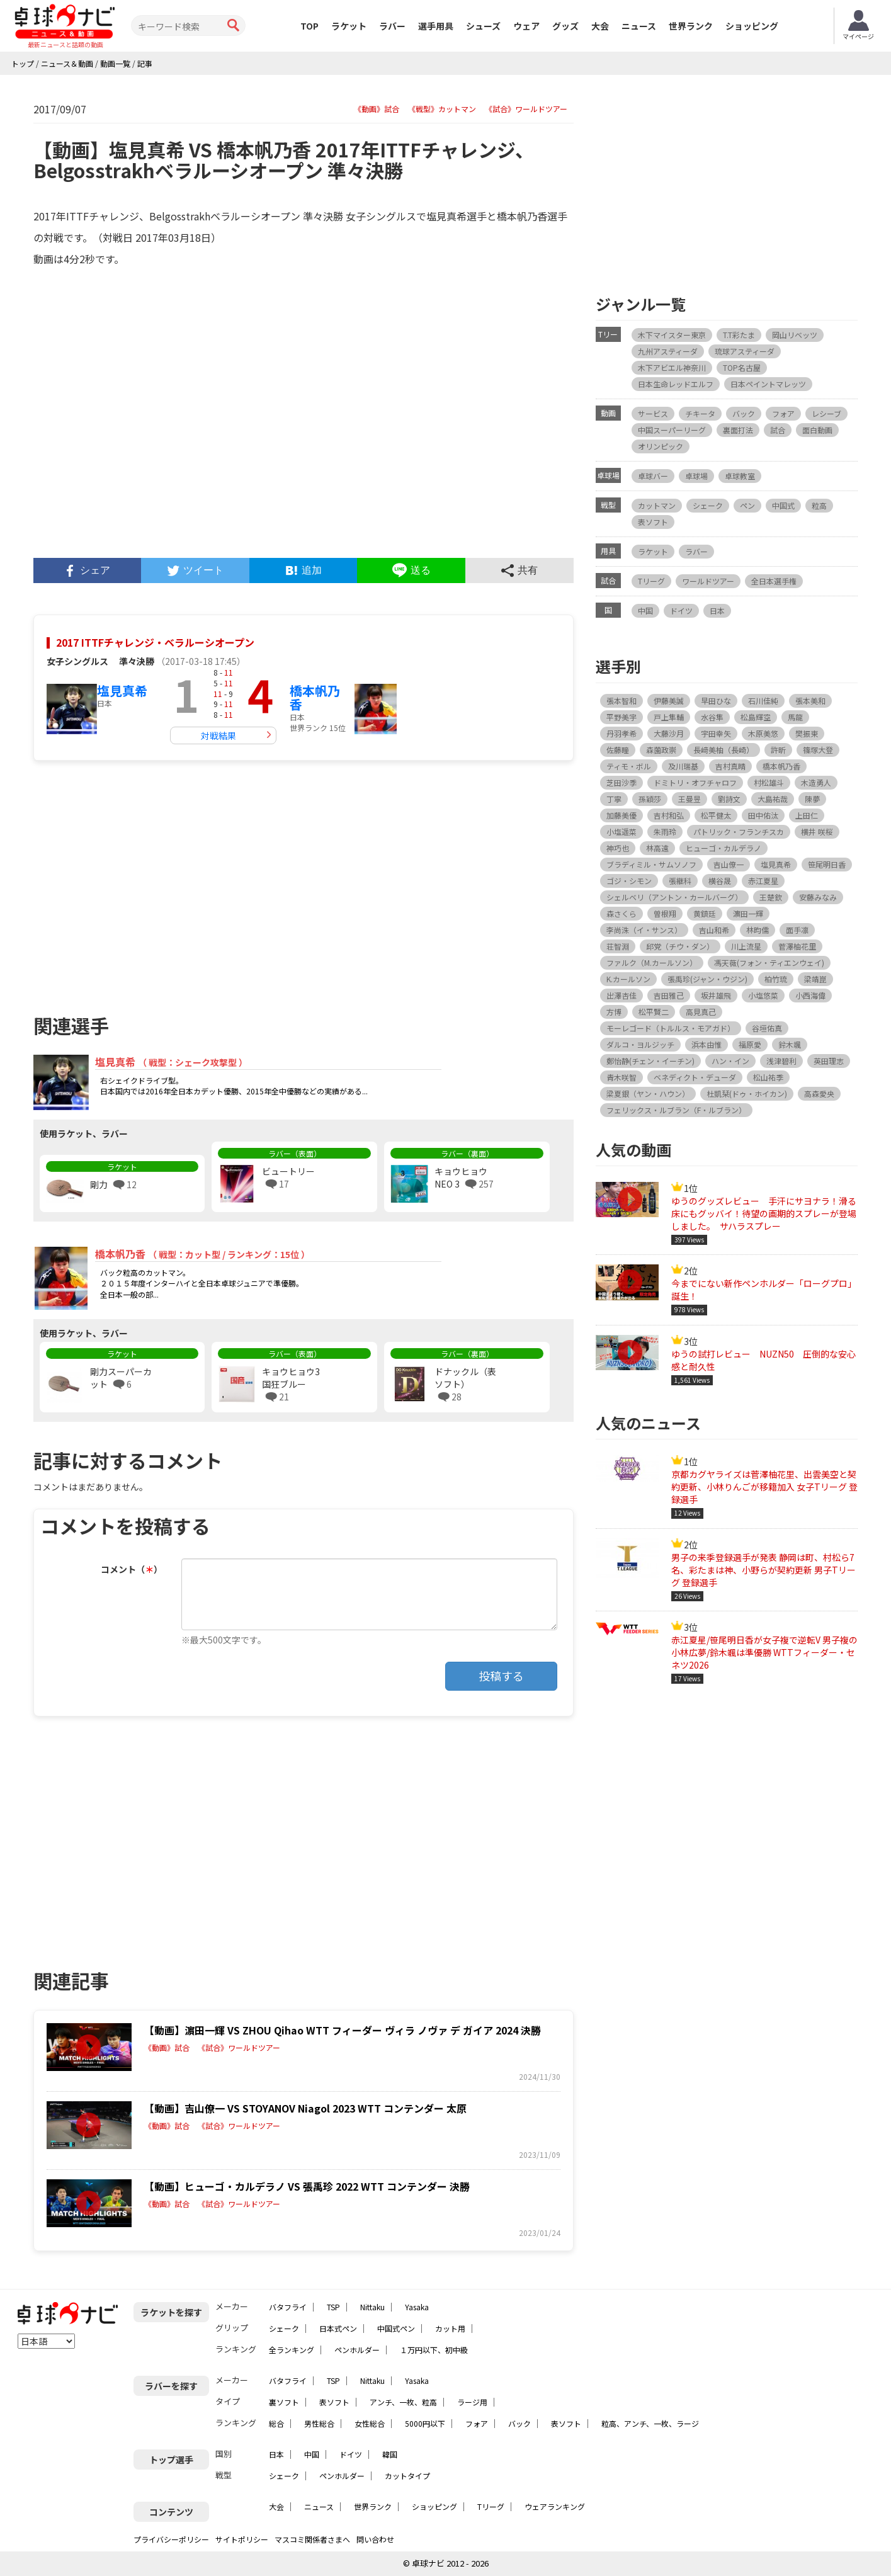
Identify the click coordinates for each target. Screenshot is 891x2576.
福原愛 (750, 1044)
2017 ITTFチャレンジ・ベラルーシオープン (155, 642)
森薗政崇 (661, 749)
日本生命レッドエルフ (675, 383)
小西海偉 (810, 995)
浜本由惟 (706, 1044)
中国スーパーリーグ (672, 429)
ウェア (526, 26)
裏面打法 (738, 429)
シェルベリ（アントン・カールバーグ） (674, 897)
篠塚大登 (818, 749)
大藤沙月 (669, 733)
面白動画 (817, 429)
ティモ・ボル (628, 766)
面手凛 (797, 929)
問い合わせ (375, 2539)
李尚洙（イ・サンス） (644, 929)
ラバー (392, 26)
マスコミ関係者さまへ (312, 2539)
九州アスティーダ (668, 351)
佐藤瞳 (617, 749)
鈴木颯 (789, 1044)
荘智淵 (617, 946)
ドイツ (681, 610)
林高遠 (657, 848)
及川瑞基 (683, 766)
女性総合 (370, 2423)
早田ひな (716, 700)
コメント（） (131, 1569)
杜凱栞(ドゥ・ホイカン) (747, 1093)
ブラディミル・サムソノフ (651, 864)
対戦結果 (218, 735)
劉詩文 (729, 798)
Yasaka (417, 2306)
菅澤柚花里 (797, 946)
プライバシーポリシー (171, 2539)
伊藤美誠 (669, 700)
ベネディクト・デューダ (695, 1077)
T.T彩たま (739, 334)
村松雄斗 (769, 782)
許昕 (778, 749)
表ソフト (653, 521)
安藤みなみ (818, 897)
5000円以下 (425, 2423)
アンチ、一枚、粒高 (403, 2402)
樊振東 (806, 733)
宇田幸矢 (716, 733)
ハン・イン (730, 1060)
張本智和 (621, 700)
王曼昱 (689, 798)
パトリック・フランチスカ (738, 831)
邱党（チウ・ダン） (680, 946)
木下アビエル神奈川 (672, 367)
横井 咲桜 (817, 831)
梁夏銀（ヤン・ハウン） (648, 1093)
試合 (777, 429)
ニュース (638, 26)
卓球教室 (740, 475)
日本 (717, 610)
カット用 (450, 2328)
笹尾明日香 (827, 864)
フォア (783, 413)
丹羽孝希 (621, 733)
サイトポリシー (241, 2539)
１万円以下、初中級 (434, 2349)
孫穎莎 (649, 798)
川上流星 (746, 946)
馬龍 (795, 717)
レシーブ (826, 413)
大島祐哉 (773, 798)
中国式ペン (396, 2328)
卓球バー (653, 475)
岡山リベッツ (794, 334)
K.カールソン (628, 978)
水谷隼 (712, 717)
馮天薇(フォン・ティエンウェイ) (769, 962)
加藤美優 (621, 815)
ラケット (348, 26)
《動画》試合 (376, 109)
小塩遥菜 (621, 831)
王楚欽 (770, 897)
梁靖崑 (815, 978)
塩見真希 (122, 690)
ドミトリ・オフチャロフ (695, 782)
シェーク (708, 505)
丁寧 (613, 798)
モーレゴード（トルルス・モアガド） (670, 1028)
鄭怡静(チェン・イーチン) (650, 1060)
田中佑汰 (763, 815)
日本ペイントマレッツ (768, 383)
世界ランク (691, 26)
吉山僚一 (728, 864)
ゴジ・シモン (629, 880)
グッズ (565, 26)
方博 (613, 1011)
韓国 (389, 2454)
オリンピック (660, 446)
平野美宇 (621, 717)
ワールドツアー (708, 581)
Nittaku (372, 2306)
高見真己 (701, 1011)
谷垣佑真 (767, 1028)
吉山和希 (714, 929)
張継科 (680, 880)
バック (743, 413)
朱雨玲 (665, 831)
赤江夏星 (763, 880)
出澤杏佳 (621, 995)
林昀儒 (757, 929)
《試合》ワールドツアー (526, 109)
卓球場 (696, 475)
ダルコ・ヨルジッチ (640, 1044)
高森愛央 (819, 1093)
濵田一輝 (748, 913)
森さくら (621, 913)
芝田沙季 (621, 782)
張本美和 (810, 700)
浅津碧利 (781, 1060)
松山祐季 (768, 1077)
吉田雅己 (669, 995)
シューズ (483, 26)
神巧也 (617, 848)
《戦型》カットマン (442, 109)
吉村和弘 (669, 815)
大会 (600, 26)
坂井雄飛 (716, 995)
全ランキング (291, 2349)
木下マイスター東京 (672, 334)
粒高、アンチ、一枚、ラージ (650, 2423)
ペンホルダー (357, 2349)
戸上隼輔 (669, 717)
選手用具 (435, 26)
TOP (309, 26)
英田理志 (829, 1060)
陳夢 (812, 798)
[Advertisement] (168, 882)
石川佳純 (763, 700)
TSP (333, 2306)
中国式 (783, 505)
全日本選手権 (774, 581)
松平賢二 (653, 1011)
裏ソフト (284, 2402)
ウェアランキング (555, 2506)
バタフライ (288, 2306)
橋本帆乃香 (315, 697)
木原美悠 (763, 733)
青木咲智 (621, 1077)
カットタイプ (407, 2475)
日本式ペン (338, 2328)
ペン (747, 505)
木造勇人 (816, 782)
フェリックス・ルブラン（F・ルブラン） (676, 1109)
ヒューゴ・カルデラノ (723, 848)
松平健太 (716, 815)
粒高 (819, 505)
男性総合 (319, 2423)
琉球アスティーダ (745, 351)
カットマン (657, 505)
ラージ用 (472, 2402)
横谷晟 (719, 880)
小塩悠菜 (763, 995)
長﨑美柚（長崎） (723, 749)
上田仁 (806, 815)
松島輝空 (756, 717)
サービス (653, 413)
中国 (645, 610)
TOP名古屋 (742, 367)
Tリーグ (651, 581)
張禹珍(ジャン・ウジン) (707, 978)
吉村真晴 (730, 766)
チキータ (700, 413)
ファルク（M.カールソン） (651, 962)
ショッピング (751, 26)
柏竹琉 (775, 978)
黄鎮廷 (704, 913)
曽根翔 (665, 913)
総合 (276, 2423)
